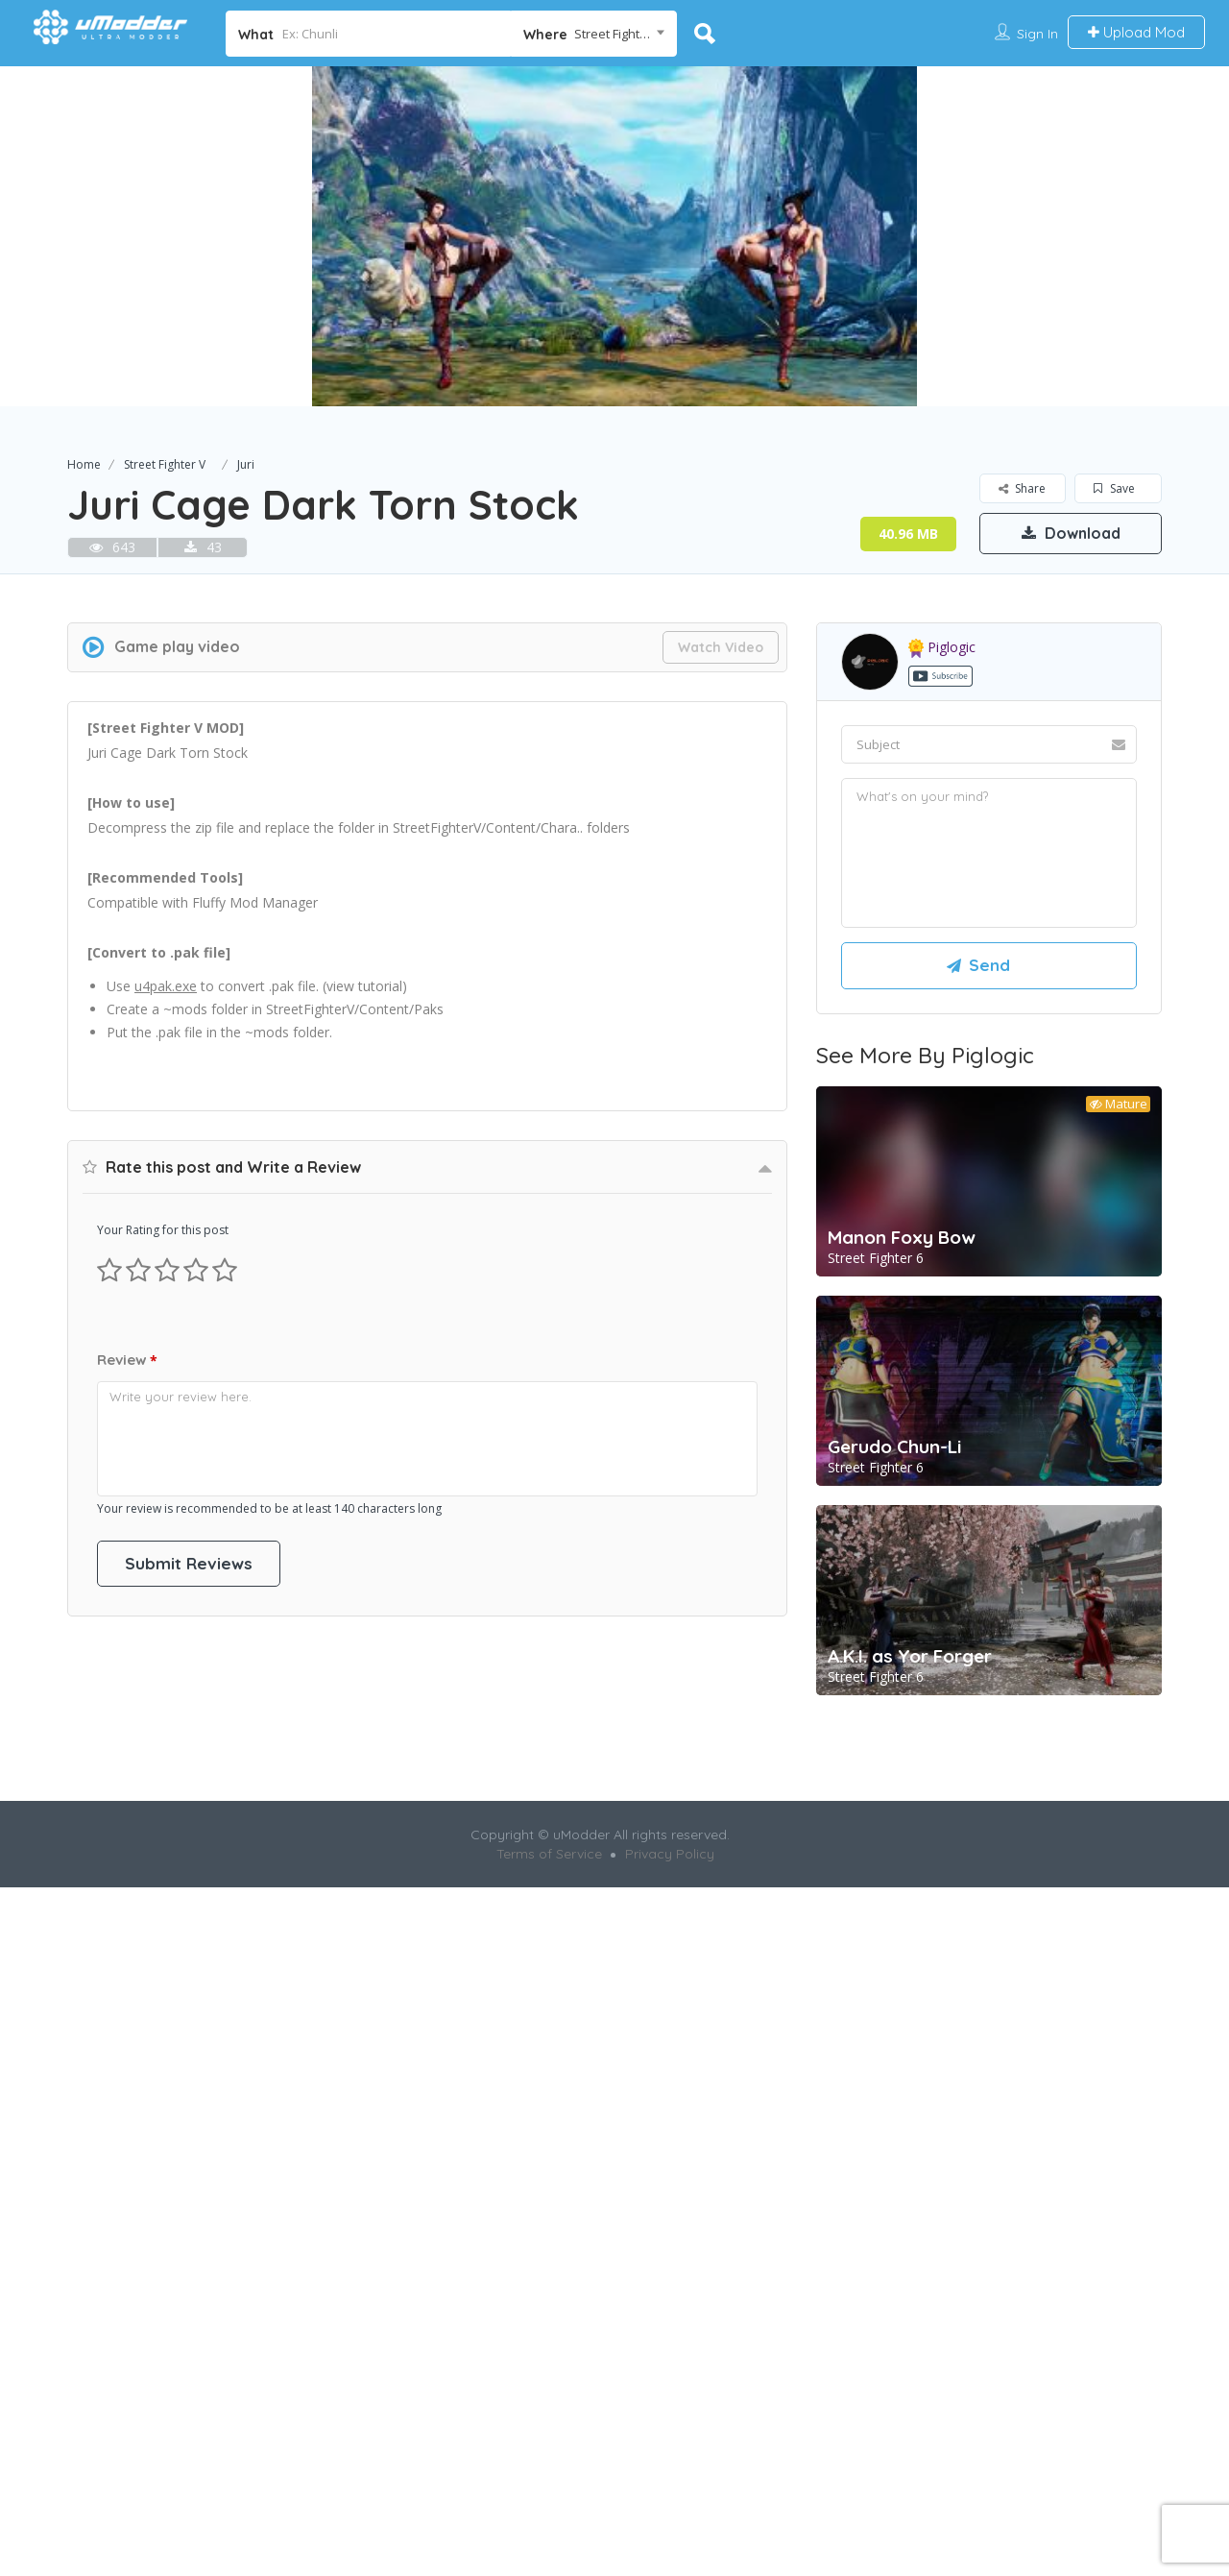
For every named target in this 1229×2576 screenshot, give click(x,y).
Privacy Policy (669, 2254)
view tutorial (364, 1254)
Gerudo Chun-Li (894, 1714)
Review (127, 1897)
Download (1071, 533)
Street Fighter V (164, 464)
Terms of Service (549, 2254)
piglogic (942, 915)
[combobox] (594, 34)
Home (84, 464)
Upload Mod (1136, 32)
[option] (614, 236)
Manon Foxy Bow (902, 1505)
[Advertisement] (614, 697)
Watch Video (720, 915)
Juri (245, 464)
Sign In (1037, 33)
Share (1022, 488)
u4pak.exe (165, 1254)
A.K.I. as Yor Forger (910, 1923)
